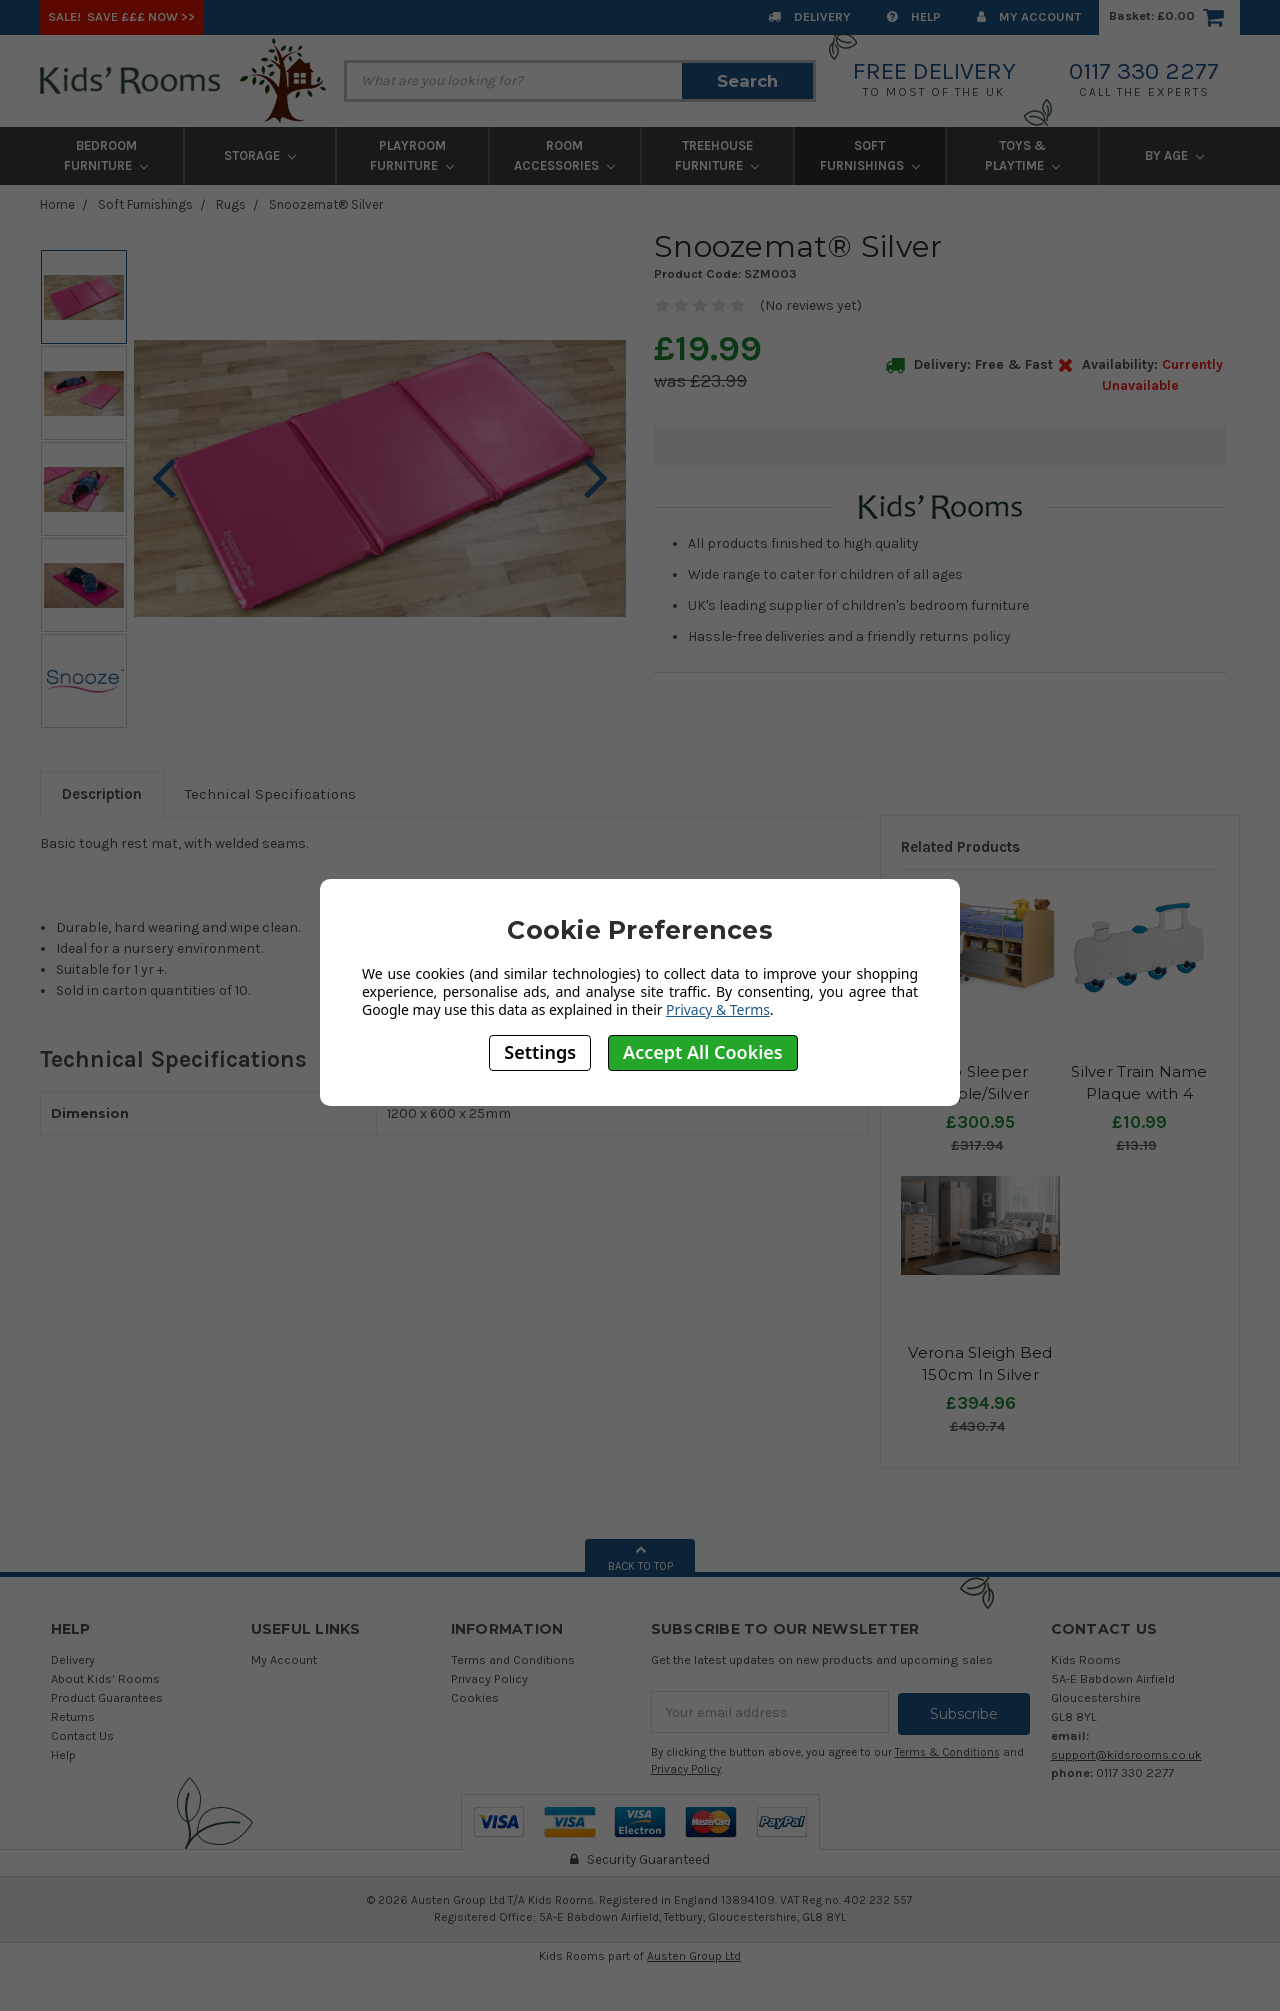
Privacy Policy (489, 1678)
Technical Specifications (270, 794)
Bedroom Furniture (106, 155)
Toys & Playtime (1022, 155)
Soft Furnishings (870, 155)
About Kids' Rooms (105, 1678)
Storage (260, 155)
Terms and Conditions (513, 1659)
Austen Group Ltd (694, 1954)
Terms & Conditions (947, 1750)
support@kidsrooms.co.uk (1126, 1754)
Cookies (475, 1697)
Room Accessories (564, 155)
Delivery (809, 16)
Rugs (231, 204)
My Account (1029, 16)
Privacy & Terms (718, 1009)
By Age (1174, 155)
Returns (73, 1716)
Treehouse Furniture (717, 155)
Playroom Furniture (412, 155)
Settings (540, 1052)
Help (914, 16)
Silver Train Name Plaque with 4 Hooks (1139, 1094)
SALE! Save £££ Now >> (121, 16)
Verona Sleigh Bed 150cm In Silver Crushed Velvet (980, 1375)
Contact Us (82, 1735)
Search (747, 81)
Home (57, 204)
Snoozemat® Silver (326, 204)
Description (102, 794)
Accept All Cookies (703, 1052)
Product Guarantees (107, 1697)
